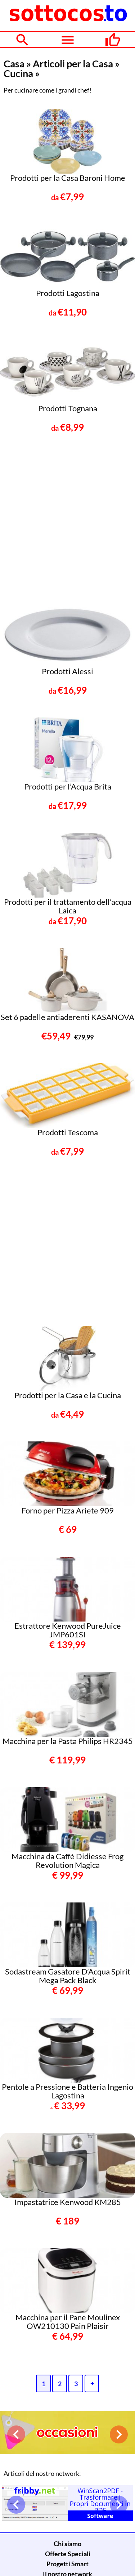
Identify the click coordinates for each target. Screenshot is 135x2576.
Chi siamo (67, 2544)
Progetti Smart (67, 2564)
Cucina (18, 73)
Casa (14, 64)
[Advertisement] (67, 522)
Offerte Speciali (67, 2554)
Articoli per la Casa (73, 64)
